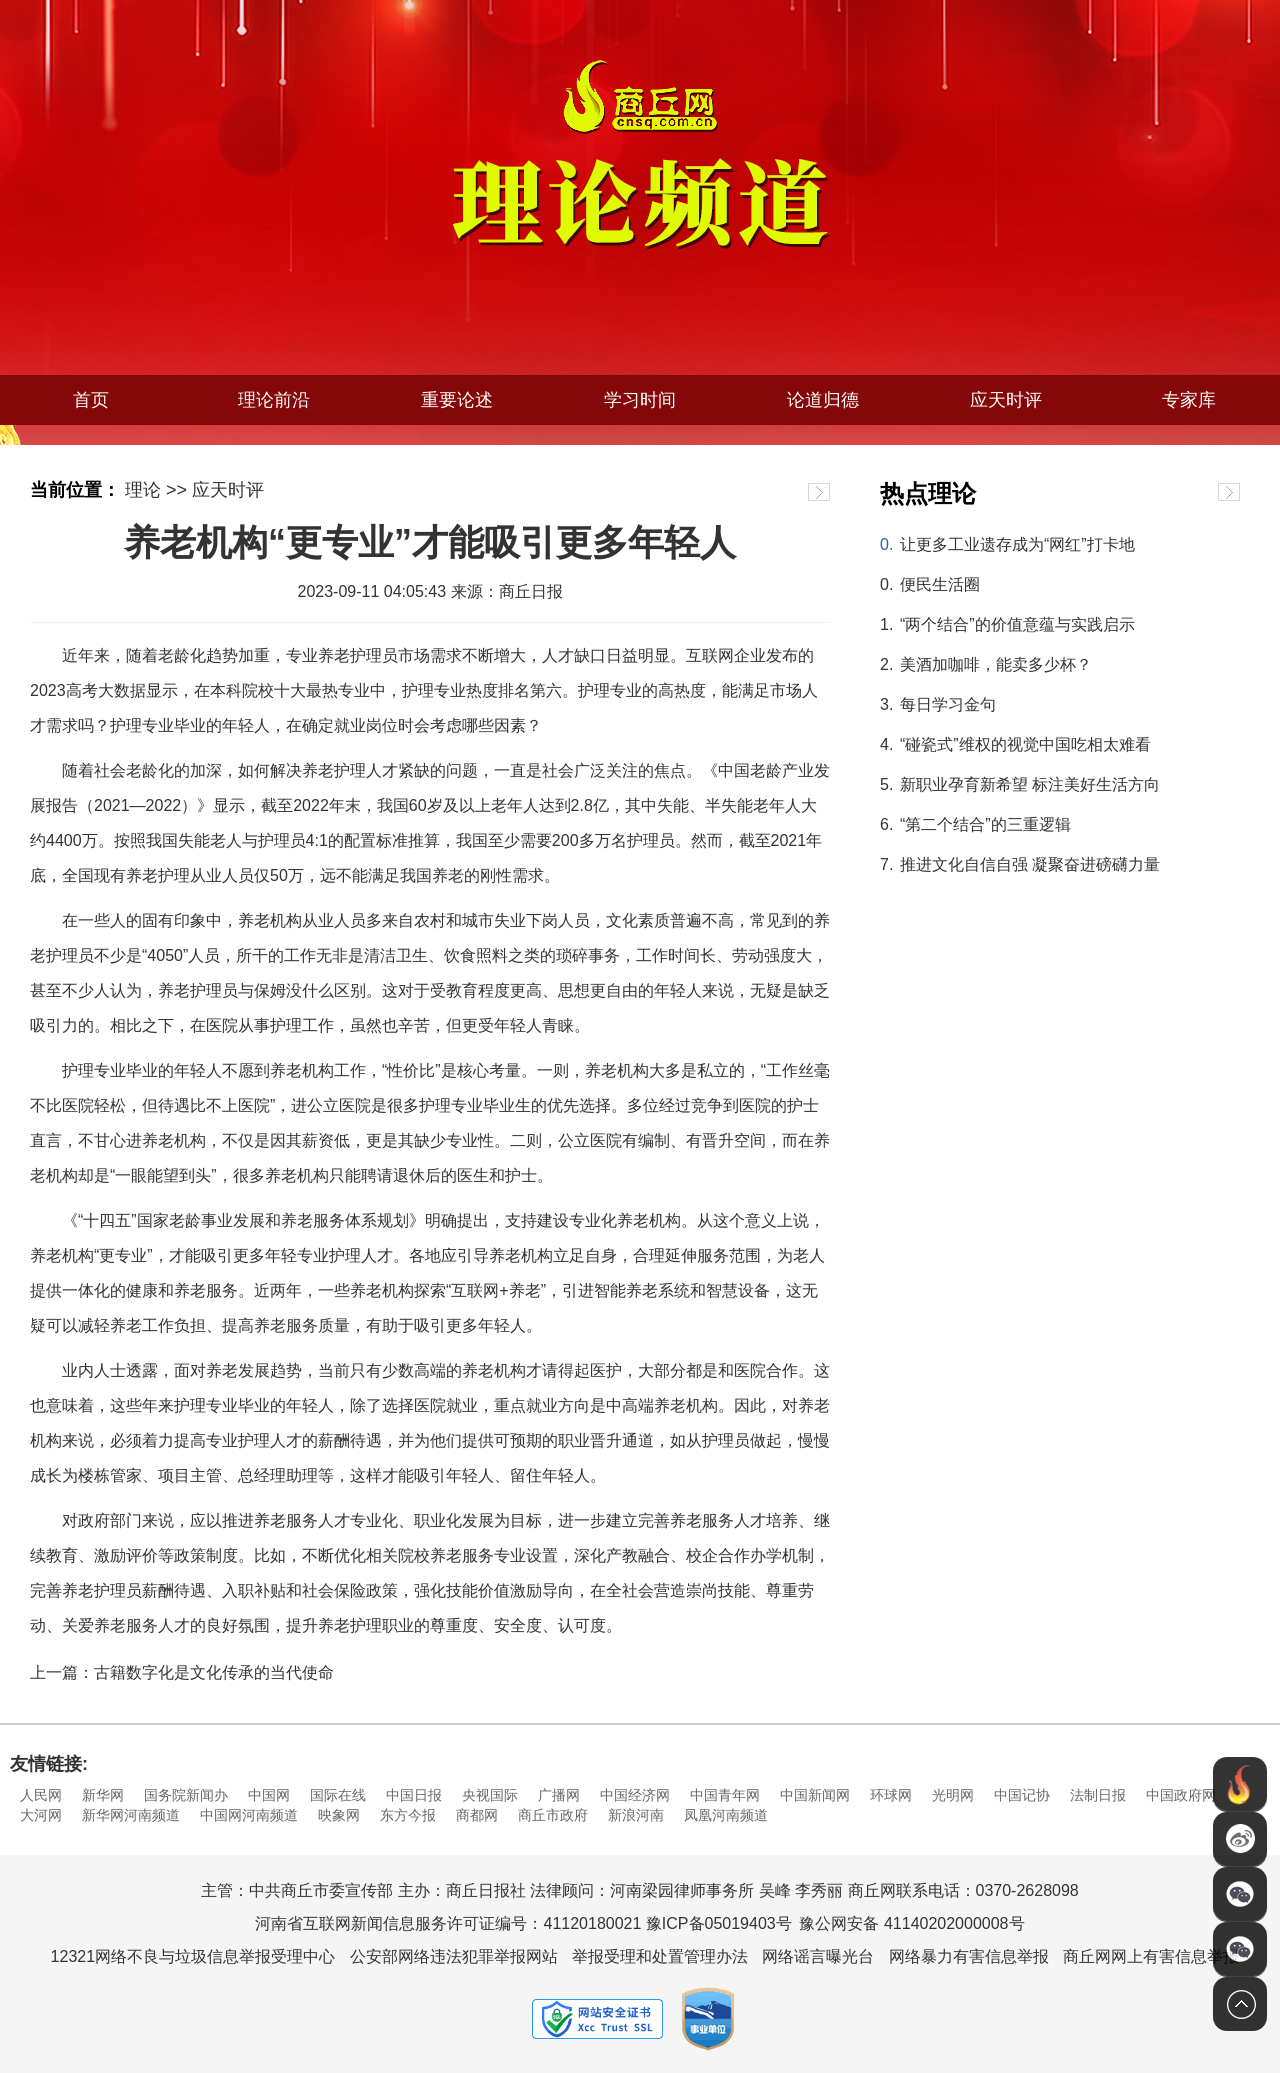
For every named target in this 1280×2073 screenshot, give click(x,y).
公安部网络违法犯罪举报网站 (454, 1956)
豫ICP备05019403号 (719, 1923)
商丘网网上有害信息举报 (1151, 1956)
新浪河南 (636, 1815)
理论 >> (156, 490)
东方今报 (408, 1815)
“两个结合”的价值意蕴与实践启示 (1017, 624)
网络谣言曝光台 (818, 1956)
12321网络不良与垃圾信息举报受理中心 (193, 1956)
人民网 (41, 1795)
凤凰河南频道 (726, 1815)
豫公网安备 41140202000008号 (911, 1923)
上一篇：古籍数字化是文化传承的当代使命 (182, 1672)
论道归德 (823, 400)
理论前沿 (274, 400)
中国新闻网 (815, 1795)
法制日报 (1098, 1795)
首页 (91, 400)
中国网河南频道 (249, 1815)
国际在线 (338, 1795)
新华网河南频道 (131, 1815)
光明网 (953, 1795)
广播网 (559, 1795)
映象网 (339, 1815)
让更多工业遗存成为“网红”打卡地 (1017, 544)
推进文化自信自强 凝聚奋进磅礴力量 (1030, 864)
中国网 (269, 1795)
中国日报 (414, 1795)
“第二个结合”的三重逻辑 (985, 824)
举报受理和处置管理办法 (660, 1956)
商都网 (477, 1815)
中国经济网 (635, 1795)
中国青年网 (725, 1795)
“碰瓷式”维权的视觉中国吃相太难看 (1025, 744)
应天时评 (1006, 400)
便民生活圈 (940, 584)
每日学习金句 (948, 704)
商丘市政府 (553, 1815)
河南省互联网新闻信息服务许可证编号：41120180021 (448, 1923)
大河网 (41, 1815)
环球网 (891, 1795)
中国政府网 (1181, 1795)
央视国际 (490, 1795)
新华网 (103, 1795)
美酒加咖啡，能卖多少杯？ (996, 664)
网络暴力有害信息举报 (969, 1956)
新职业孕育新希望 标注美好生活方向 (1030, 784)
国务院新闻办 (186, 1795)
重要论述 (457, 400)
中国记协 (1022, 1795)
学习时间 (640, 400)
